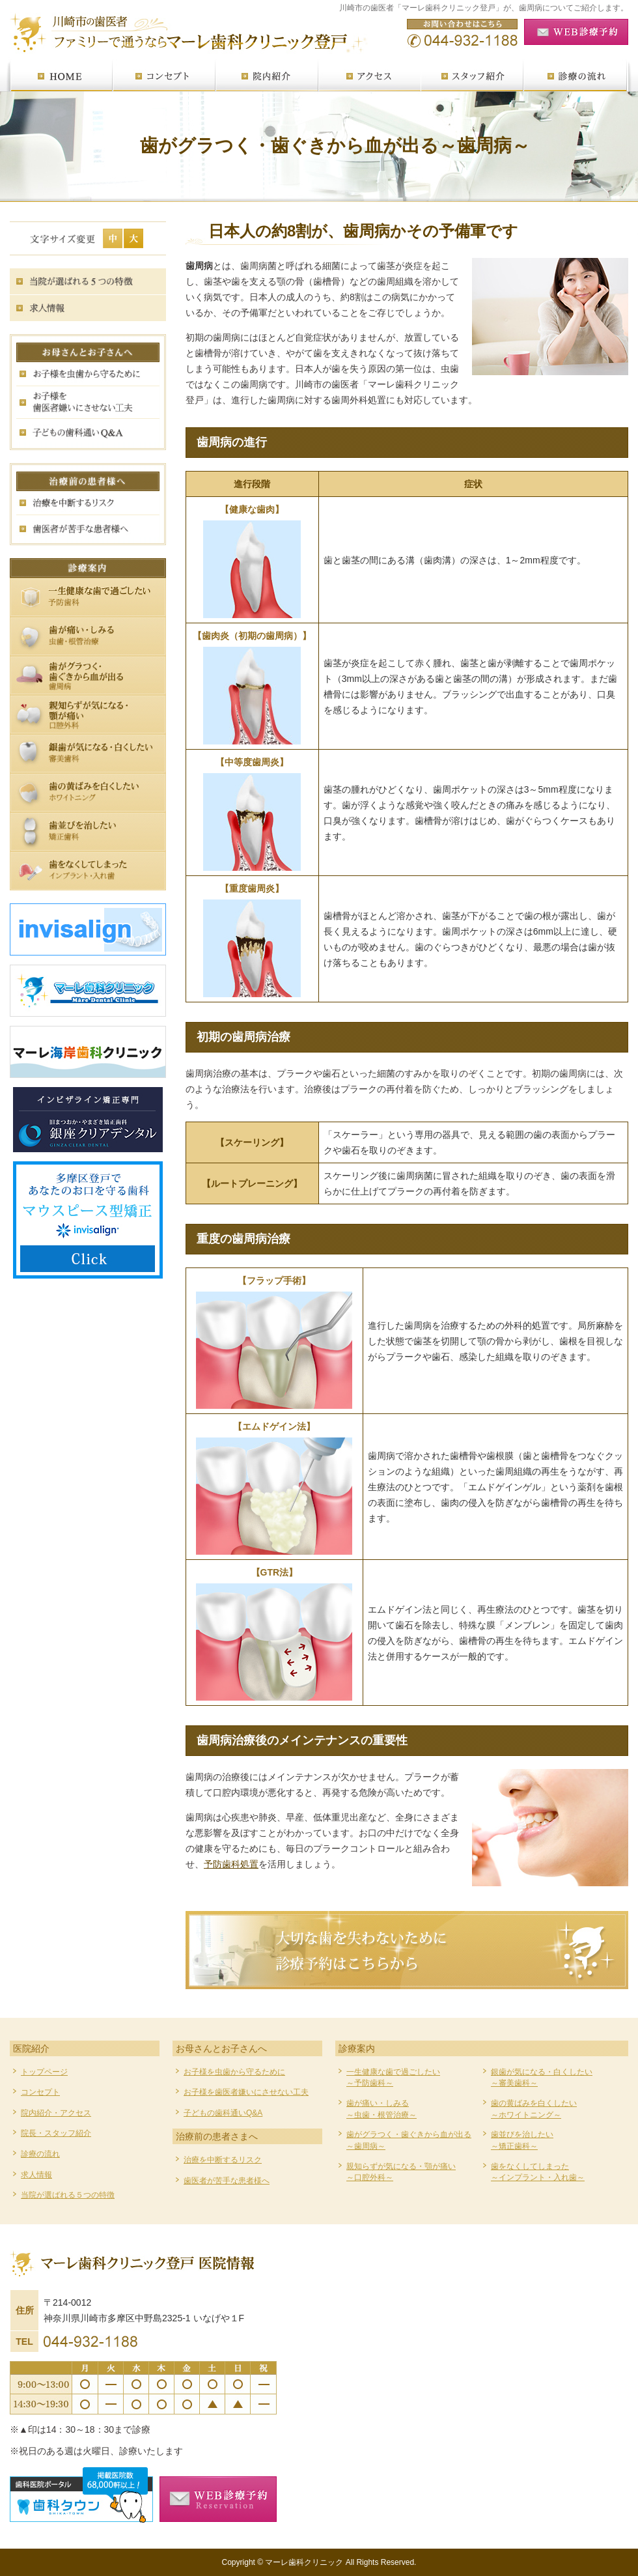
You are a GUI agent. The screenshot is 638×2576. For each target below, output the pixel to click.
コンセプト (40, 2092)
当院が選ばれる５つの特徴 (68, 2195)
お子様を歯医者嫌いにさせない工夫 (246, 2092)
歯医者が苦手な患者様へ (227, 2180)
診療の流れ (40, 2153)
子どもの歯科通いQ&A (223, 2112)
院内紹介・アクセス (56, 2112)
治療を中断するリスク (223, 2159)
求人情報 (36, 2174)
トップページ (44, 2071)
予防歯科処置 (231, 1864)
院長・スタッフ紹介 (56, 2133)
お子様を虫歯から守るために (234, 2071)
